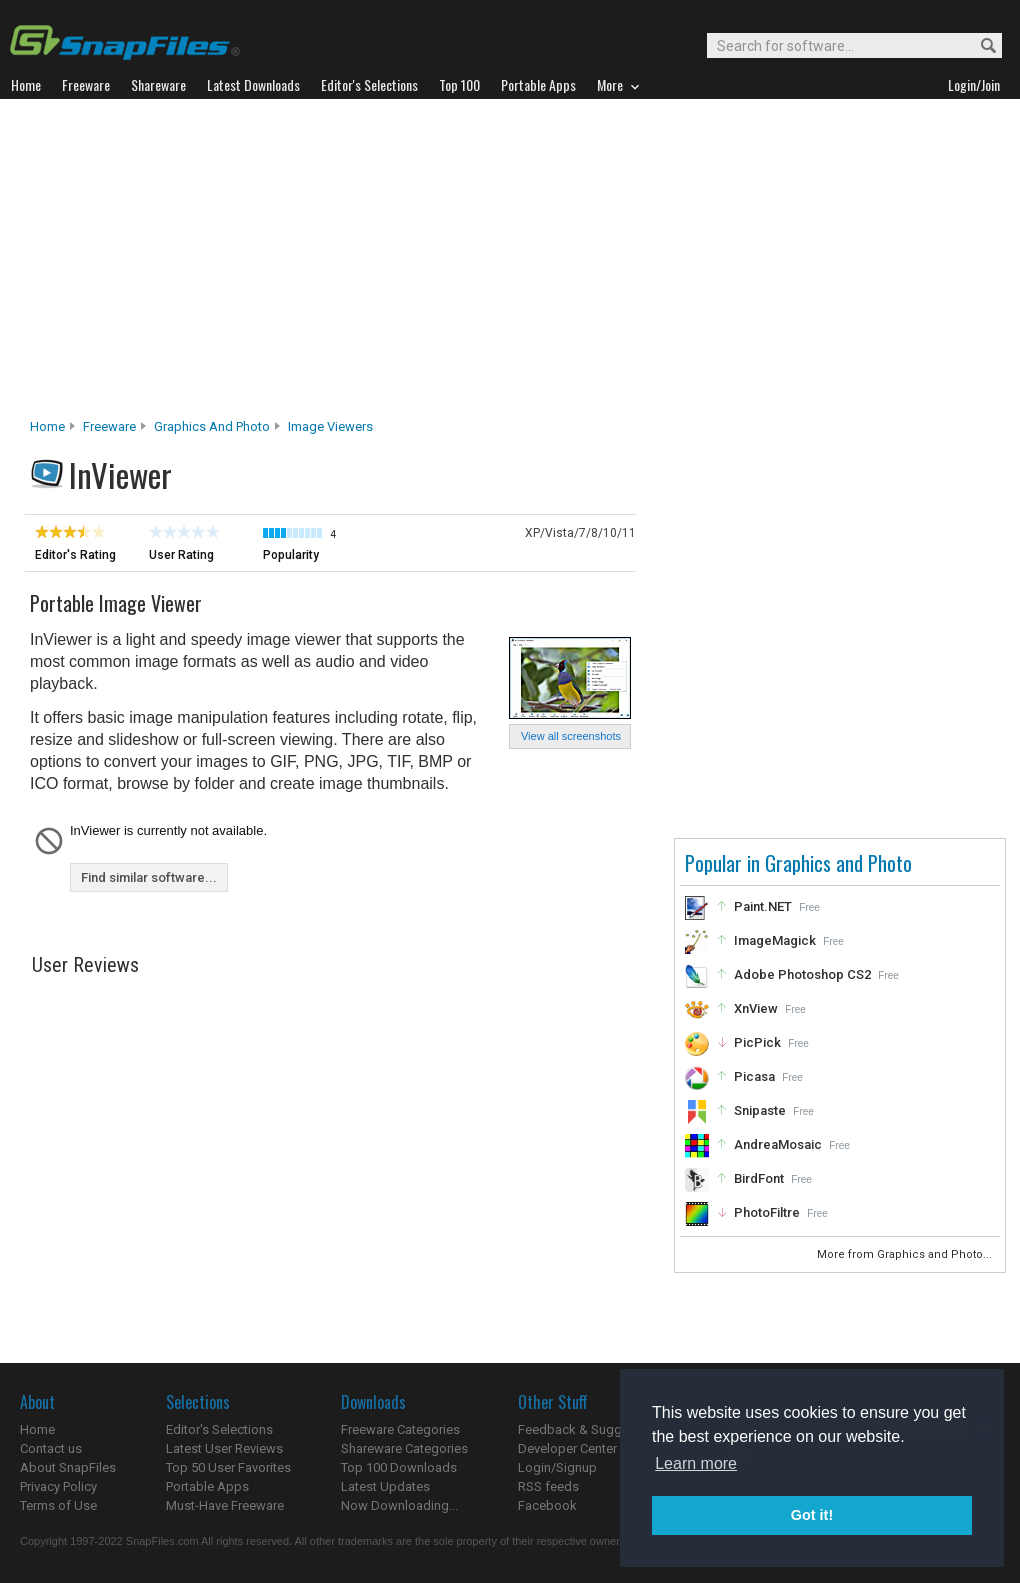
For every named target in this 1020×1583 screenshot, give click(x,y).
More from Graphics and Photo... (906, 1254)
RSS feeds (548, 1486)
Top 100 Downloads (399, 1467)
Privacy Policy (58, 1486)
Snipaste (760, 1110)
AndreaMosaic (778, 1144)
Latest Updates (385, 1486)
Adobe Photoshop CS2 (802, 974)
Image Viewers (330, 426)
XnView (756, 1008)
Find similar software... (149, 877)
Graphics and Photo (212, 426)
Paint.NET (763, 906)
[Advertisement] (510, 264)
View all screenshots (571, 736)
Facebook (547, 1505)
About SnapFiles (68, 1467)
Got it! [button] (812, 1515)
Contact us (51, 1448)
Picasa (754, 1076)
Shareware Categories (404, 1448)
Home (47, 426)
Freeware (109, 426)
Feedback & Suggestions (591, 1429)
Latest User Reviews (224, 1448)
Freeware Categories (400, 1429)
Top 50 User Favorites (228, 1467)
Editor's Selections (219, 1429)
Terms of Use (58, 1505)
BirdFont (759, 1178)
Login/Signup (557, 1467)
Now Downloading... (399, 1505)
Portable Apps (207, 1486)
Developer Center (567, 1448)
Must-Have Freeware (225, 1505)
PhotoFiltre (767, 1212)
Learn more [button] (696, 1463)
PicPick (757, 1042)
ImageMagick (775, 940)
